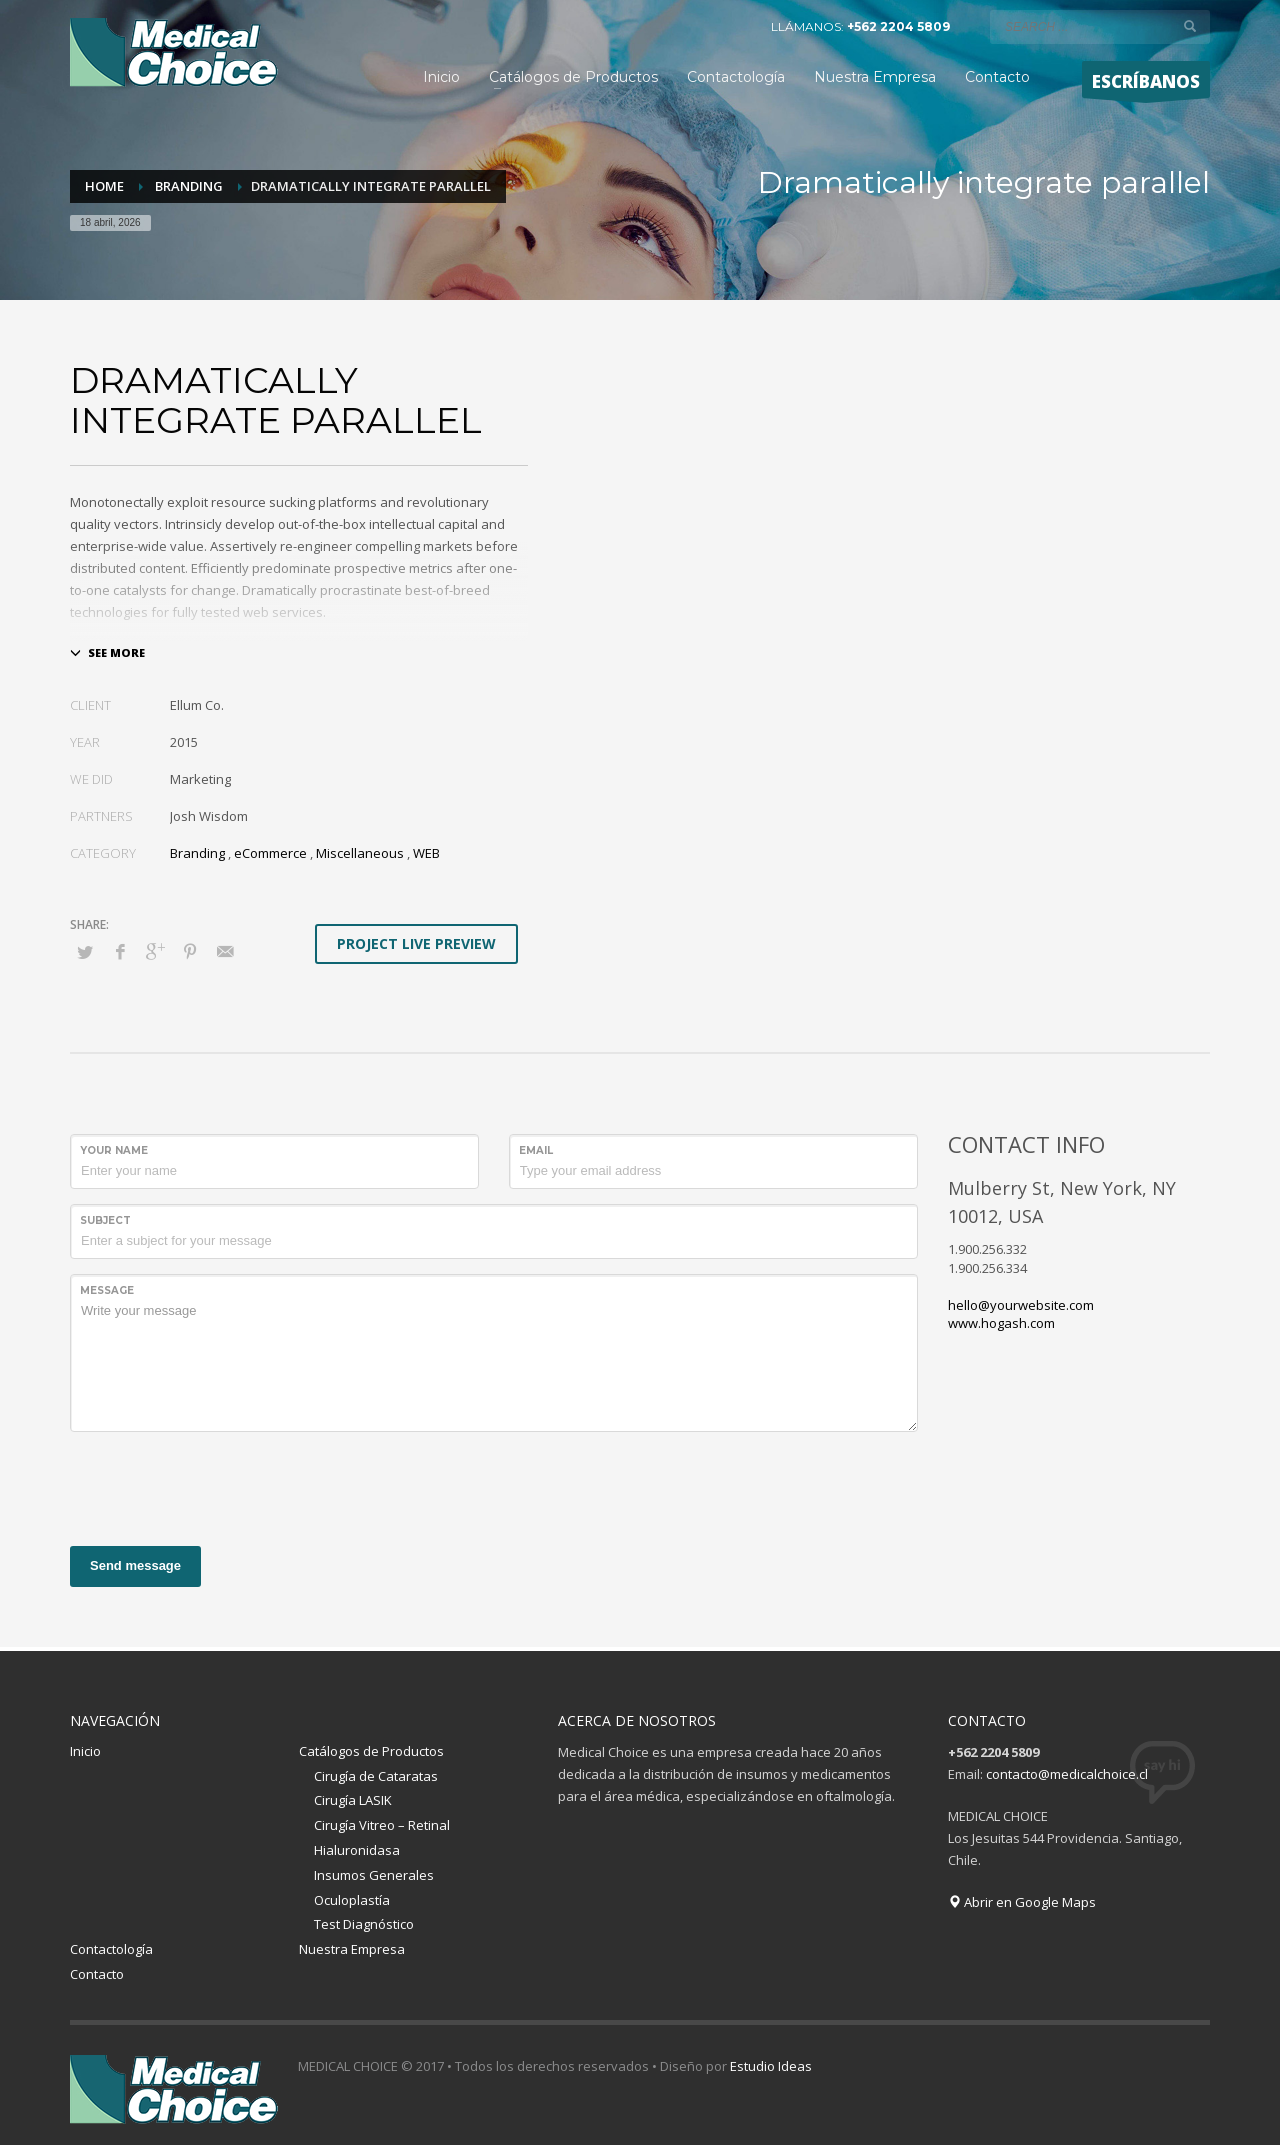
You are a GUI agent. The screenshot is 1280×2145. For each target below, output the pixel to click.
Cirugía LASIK (353, 1800)
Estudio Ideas (771, 2066)
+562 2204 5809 (898, 26)
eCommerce (270, 853)
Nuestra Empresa (352, 1949)
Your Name (114, 1150)
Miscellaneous (360, 853)
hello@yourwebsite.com (1021, 1305)
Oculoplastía (352, 1900)
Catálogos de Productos (371, 1751)
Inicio (85, 1751)
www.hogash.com (1001, 1323)
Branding (197, 853)
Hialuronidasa (357, 1850)
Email (536, 1150)
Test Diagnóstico (364, 1924)
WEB (426, 853)
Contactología (111, 1949)
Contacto (97, 1974)
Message (107, 1290)
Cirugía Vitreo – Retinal (382, 1825)
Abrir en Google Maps (1022, 1902)
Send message (135, 1565)
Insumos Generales (374, 1875)
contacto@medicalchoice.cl (1067, 1774)
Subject (105, 1220)
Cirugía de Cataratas (376, 1776)
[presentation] (222, 1486)
